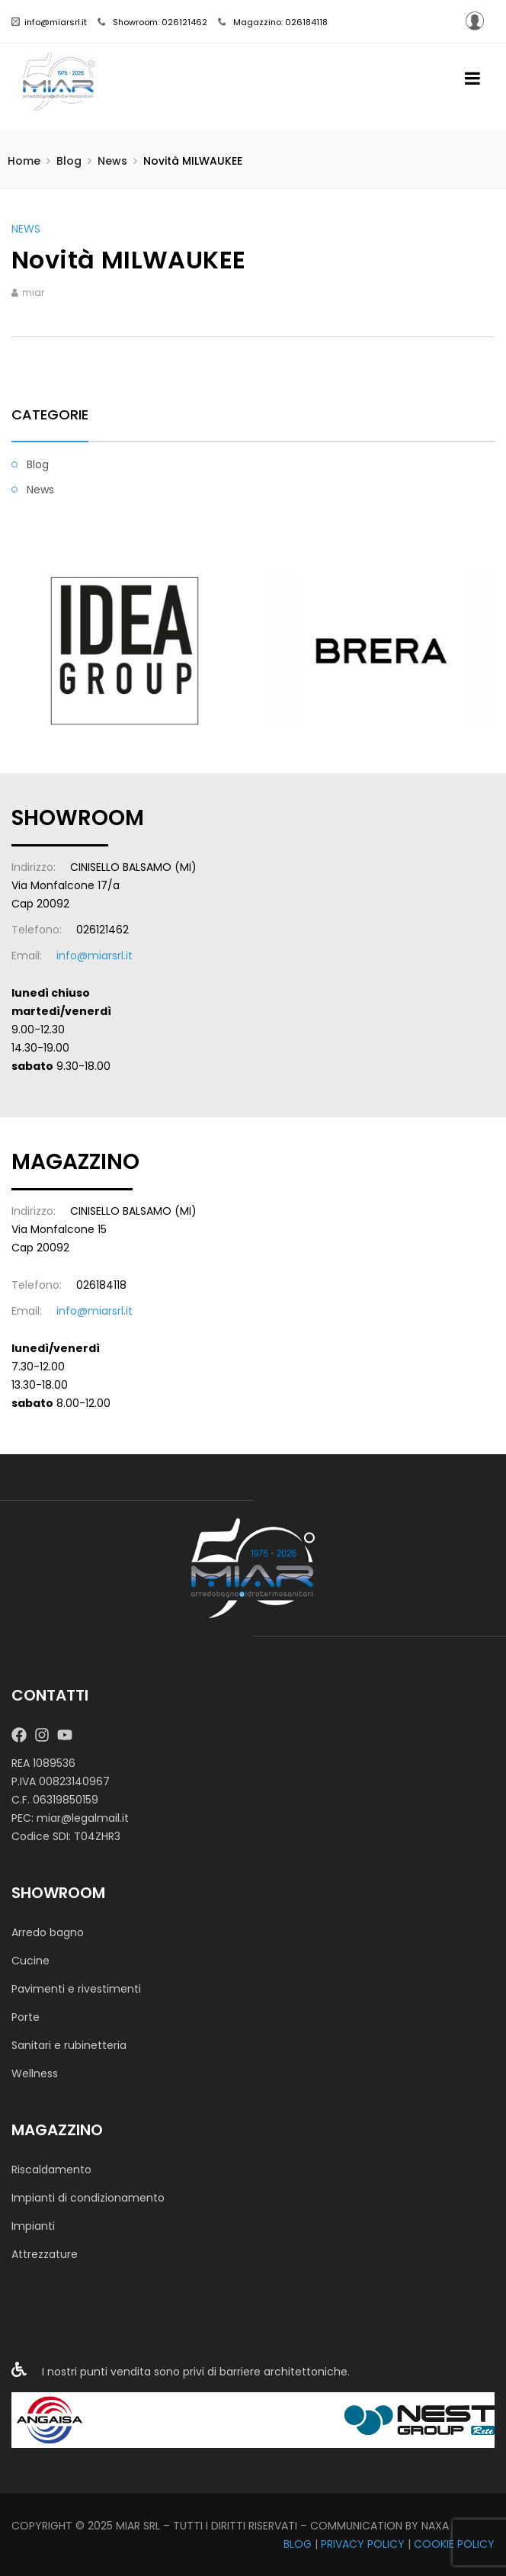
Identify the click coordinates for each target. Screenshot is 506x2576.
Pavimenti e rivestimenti (76, 1988)
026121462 (102, 929)
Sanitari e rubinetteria (68, 2045)
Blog (69, 161)
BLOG (297, 2544)
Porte (25, 2017)
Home (24, 161)
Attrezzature (44, 2254)
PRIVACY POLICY (363, 2544)
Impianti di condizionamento (88, 2197)
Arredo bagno (47, 1932)
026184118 (101, 1285)
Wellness (34, 2073)
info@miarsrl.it (49, 22)
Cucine (30, 1960)
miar (33, 292)
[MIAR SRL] (253, 1567)
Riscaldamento (51, 2169)
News (112, 161)
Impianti (33, 2226)
